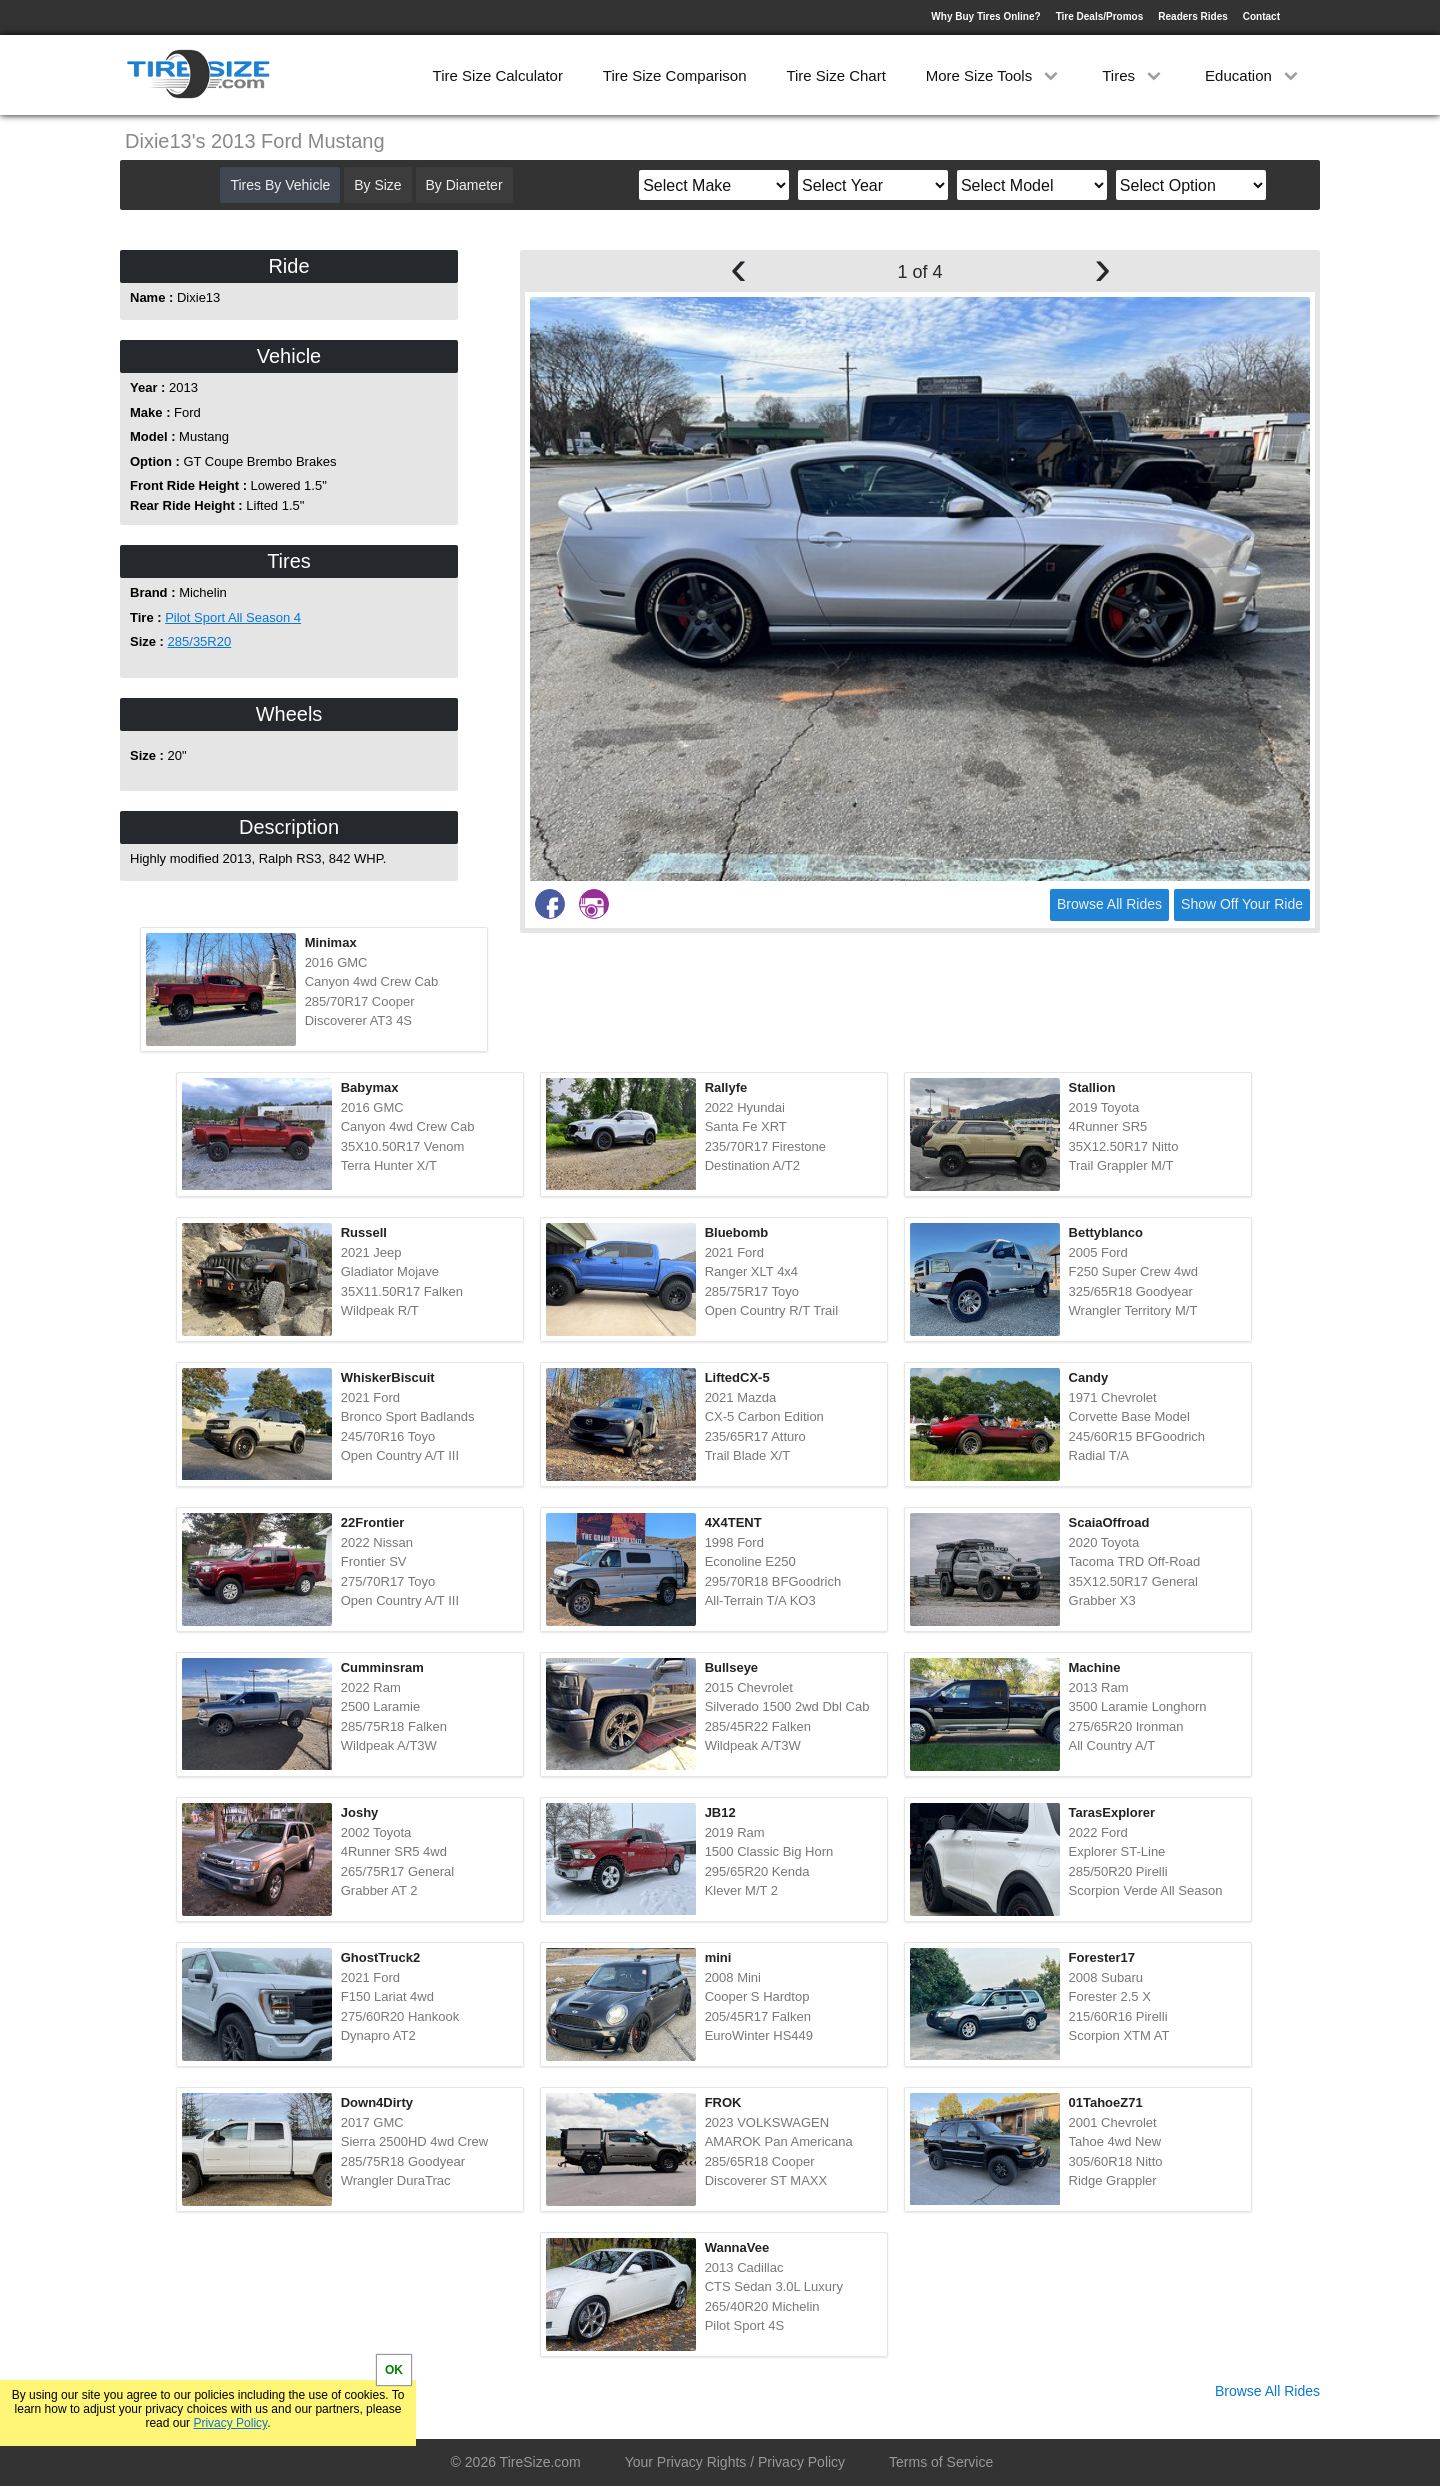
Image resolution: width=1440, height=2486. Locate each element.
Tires (1133, 75)
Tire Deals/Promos (1100, 16)
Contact (1261, 16)
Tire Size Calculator (498, 75)
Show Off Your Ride (1242, 904)
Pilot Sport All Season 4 (233, 617)
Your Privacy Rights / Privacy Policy (735, 2462)
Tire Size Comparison (675, 75)
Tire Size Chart (835, 75)
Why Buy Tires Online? (985, 16)
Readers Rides (1192, 16)
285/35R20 (200, 641)
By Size (377, 185)
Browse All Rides (1109, 904)
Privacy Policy (230, 2423)
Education (1253, 75)
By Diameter (464, 185)
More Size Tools (994, 75)
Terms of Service (941, 2462)
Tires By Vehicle (280, 185)
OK (394, 2370)
